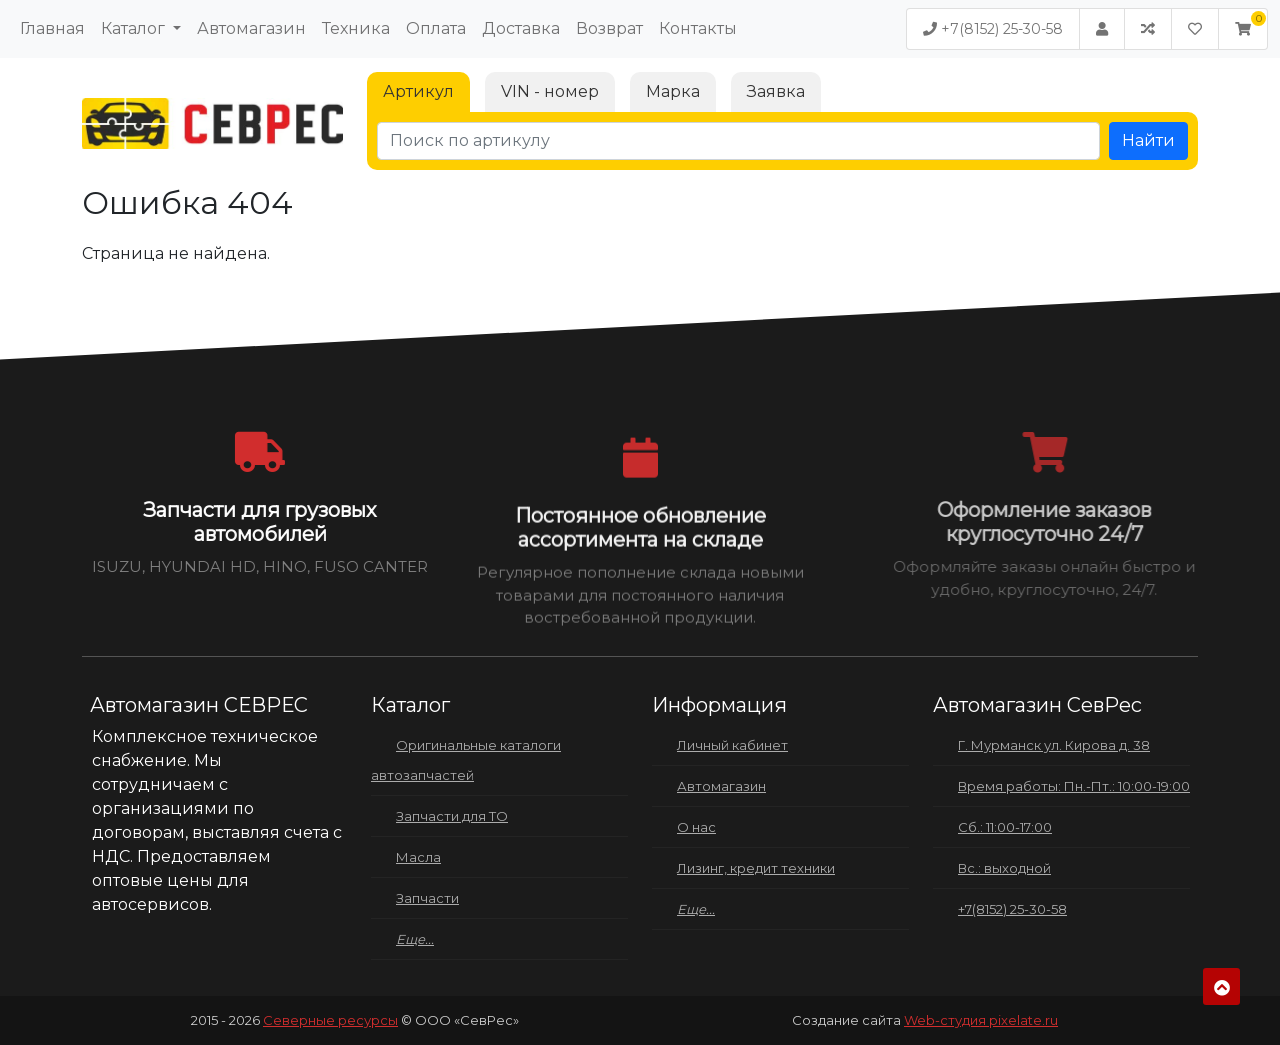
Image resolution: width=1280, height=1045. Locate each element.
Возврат (609, 28)
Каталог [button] (135, 28)
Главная (52, 28)
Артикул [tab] (418, 91)
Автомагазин (251, 28)
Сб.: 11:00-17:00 (1005, 827)
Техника (356, 28)
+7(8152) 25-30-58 (993, 29)
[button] (1243, 29)
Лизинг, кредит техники (756, 868)
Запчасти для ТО (452, 816)
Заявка (776, 91)
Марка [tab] (673, 91)
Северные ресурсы (330, 1020)
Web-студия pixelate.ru (981, 1020)
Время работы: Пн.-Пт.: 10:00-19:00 (1074, 786)
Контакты (698, 28)
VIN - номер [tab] (550, 91)
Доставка (521, 28)
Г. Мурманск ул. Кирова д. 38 (1054, 745)
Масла (418, 857)
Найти (1148, 140)
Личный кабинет (732, 745)
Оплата (436, 28)
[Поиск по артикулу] (738, 141)
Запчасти (427, 898)
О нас (696, 827)
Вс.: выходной (1004, 868)
